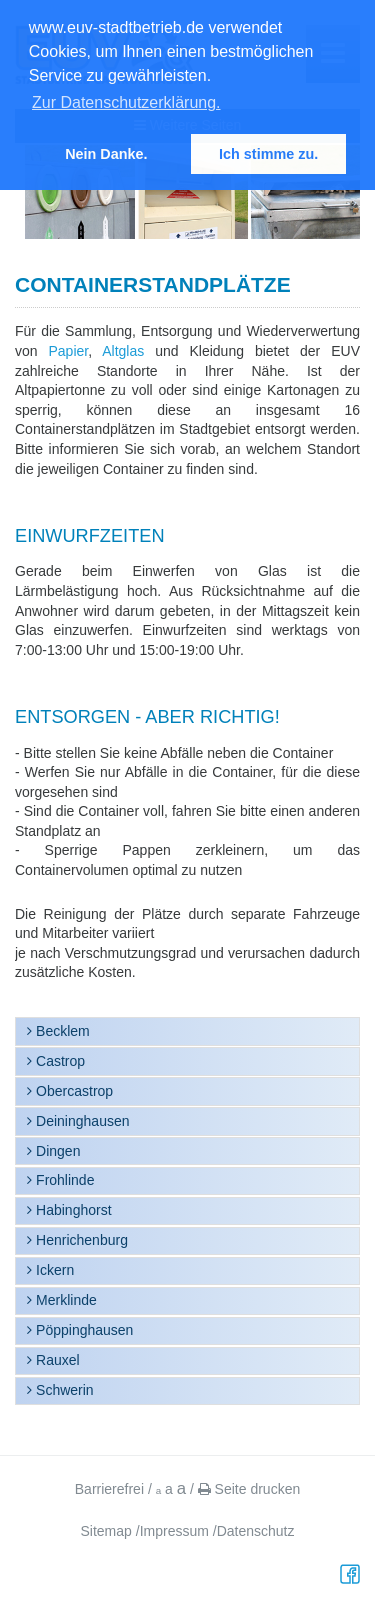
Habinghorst (71, 1210)
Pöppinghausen (82, 1330)
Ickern (53, 1270)
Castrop (58, 1061)
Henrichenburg (80, 1240)
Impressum (174, 1531)
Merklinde (64, 1300)
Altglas (123, 351)
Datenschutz (256, 1531)
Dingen (56, 1151)
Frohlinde (63, 1180)
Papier (69, 351)
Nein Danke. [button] (106, 154)
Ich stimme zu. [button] (268, 154)
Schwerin (62, 1390)
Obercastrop (72, 1091)
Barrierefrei (109, 1489)
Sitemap (106, 1531)
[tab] (187, 1031)
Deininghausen (80, 1121)
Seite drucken (249, 1489)
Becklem (61, 1031)
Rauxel (55, 1360)
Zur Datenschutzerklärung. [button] (126, 102)
